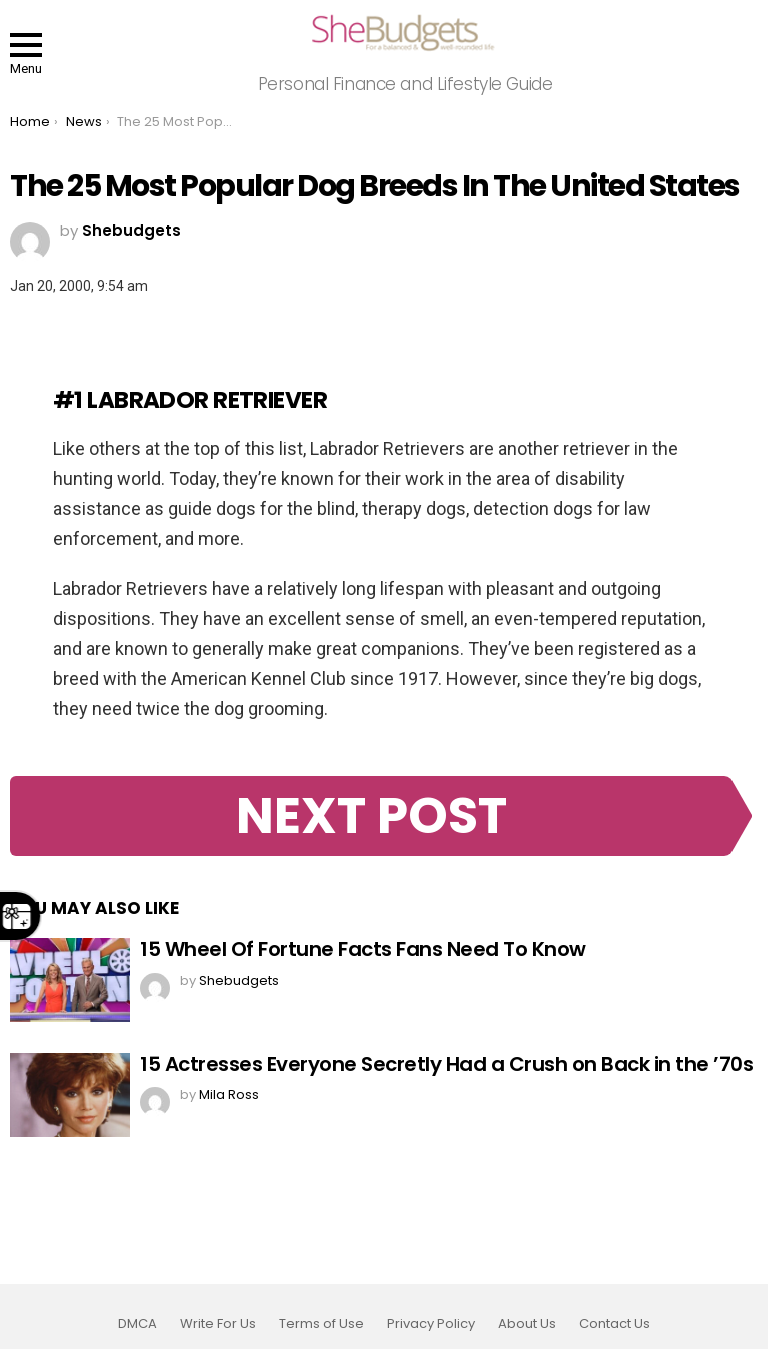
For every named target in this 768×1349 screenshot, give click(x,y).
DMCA (137, 1324)
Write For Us (218, 1324)
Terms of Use (321, 1324)
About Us (527, 1324)
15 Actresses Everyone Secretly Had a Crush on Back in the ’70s (446, 1064)
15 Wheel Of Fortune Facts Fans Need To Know (363, 949)
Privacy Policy (431, 1324)
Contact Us (614, 1324)
